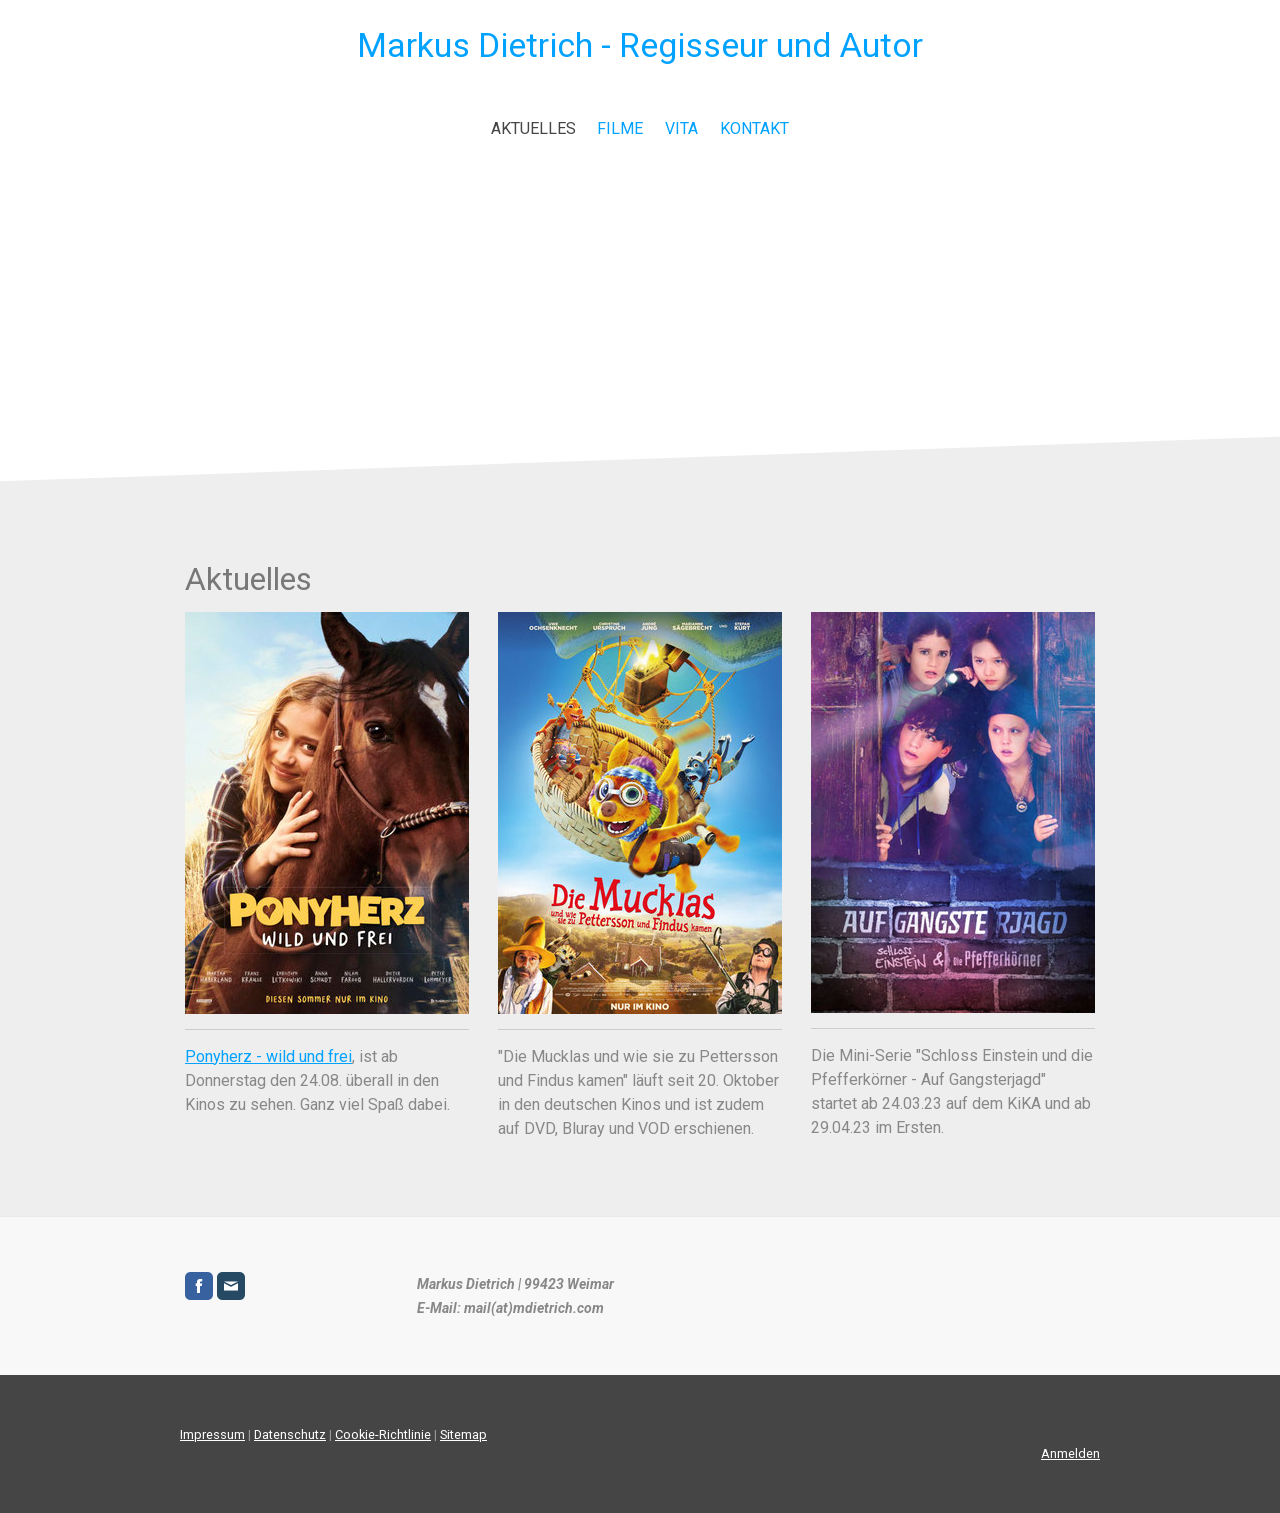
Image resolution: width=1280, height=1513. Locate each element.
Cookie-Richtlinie (383, 1434)
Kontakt (754, 128)
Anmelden (1070, 1453)
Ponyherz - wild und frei (268, 1056)
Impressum (212, 1434)
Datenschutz (290, 1434)
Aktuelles (533, 128)
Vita (681, 128)
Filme (620, 128)
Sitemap (463, 1434)
